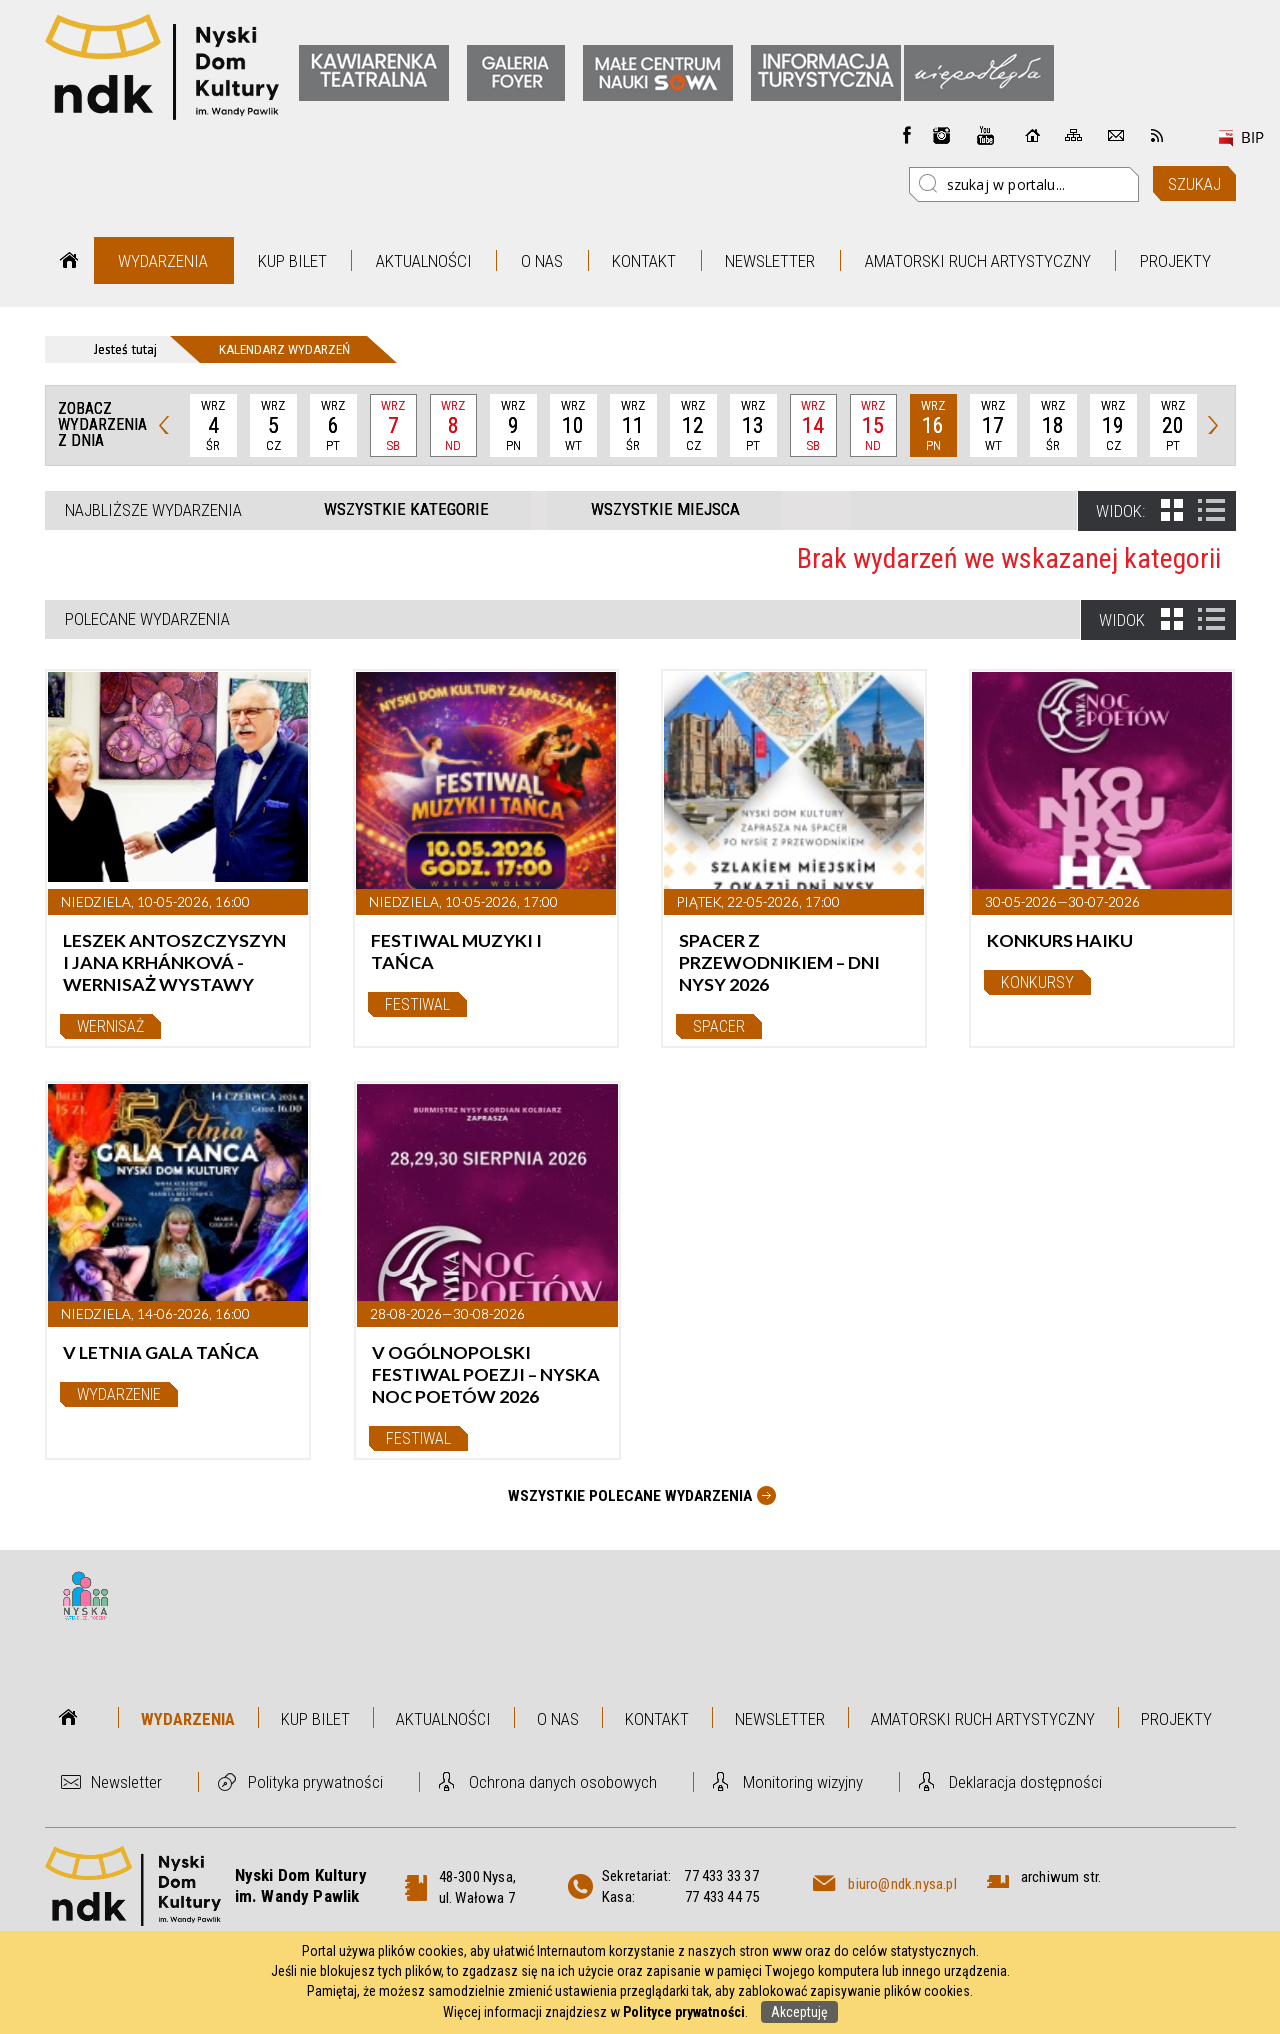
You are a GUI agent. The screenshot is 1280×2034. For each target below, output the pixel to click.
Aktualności (424, 261)
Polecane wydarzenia (147, 619)
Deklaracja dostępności (1025, 1782)
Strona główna (69, 260)
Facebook (907, 135)
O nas (542, 261)
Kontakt (644, 261)
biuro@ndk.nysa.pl (902, 1884)
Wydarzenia (163, 261)
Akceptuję (799, 2012)
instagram (942, 135)
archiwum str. (1061, 1877)
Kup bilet (292, 261)
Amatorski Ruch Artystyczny (978, 261)
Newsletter (770, 261)
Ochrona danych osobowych (563, 1782)
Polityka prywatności (315, 1782)
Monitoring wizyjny (803, 1782)
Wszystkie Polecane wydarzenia (630, 1496)
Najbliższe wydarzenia (153, 510)
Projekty (1175, 261)
